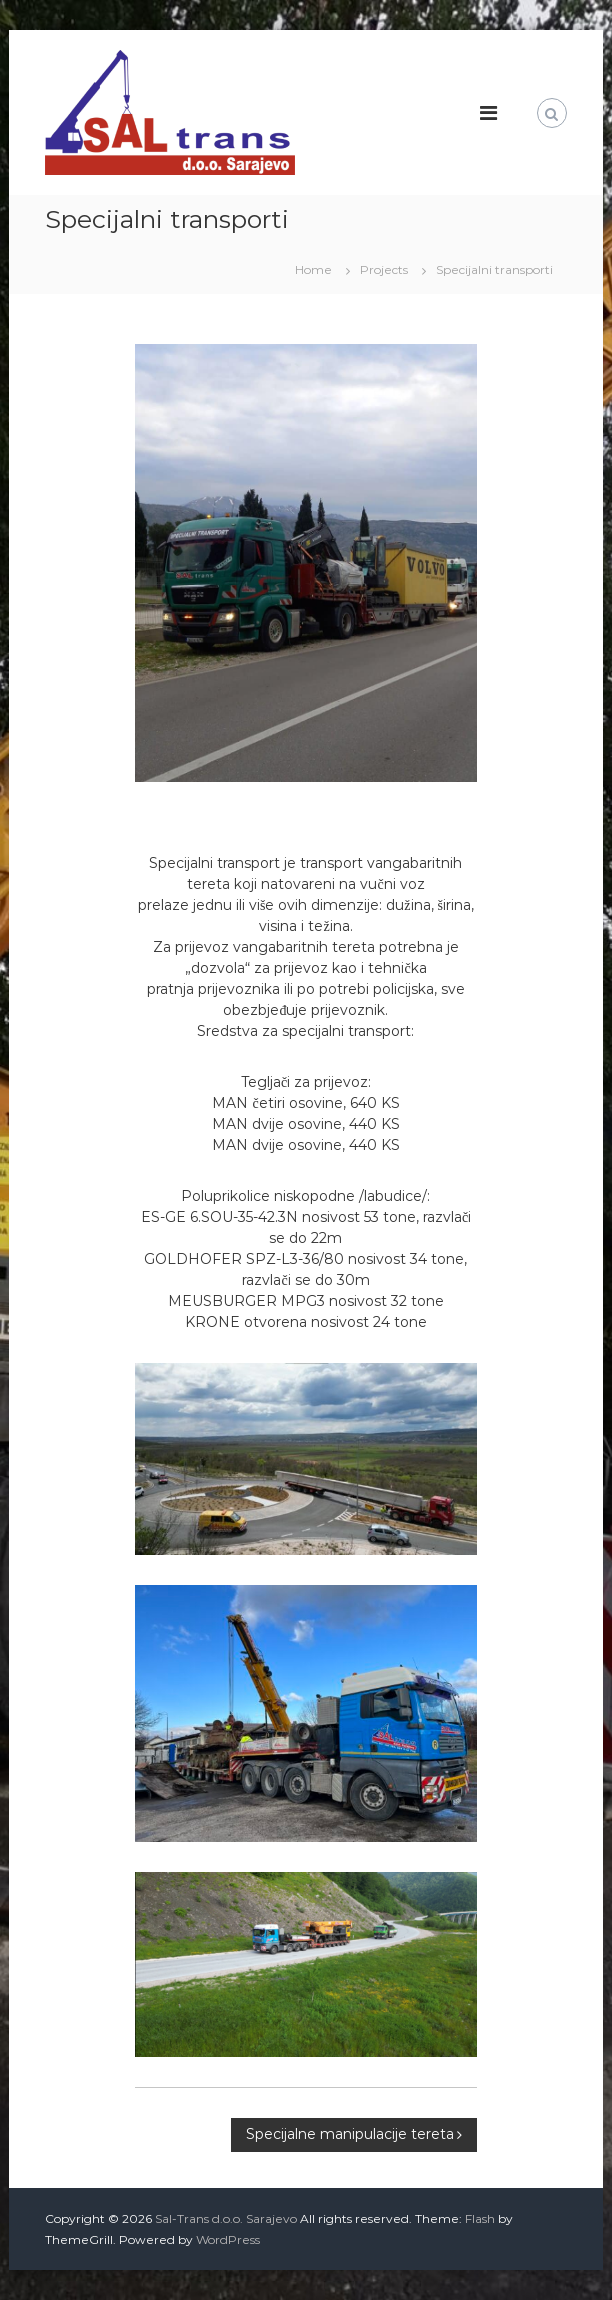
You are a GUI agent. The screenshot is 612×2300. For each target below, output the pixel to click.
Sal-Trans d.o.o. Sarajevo (226, 2218)
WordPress (228, 2239)
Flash (480, 2218)
